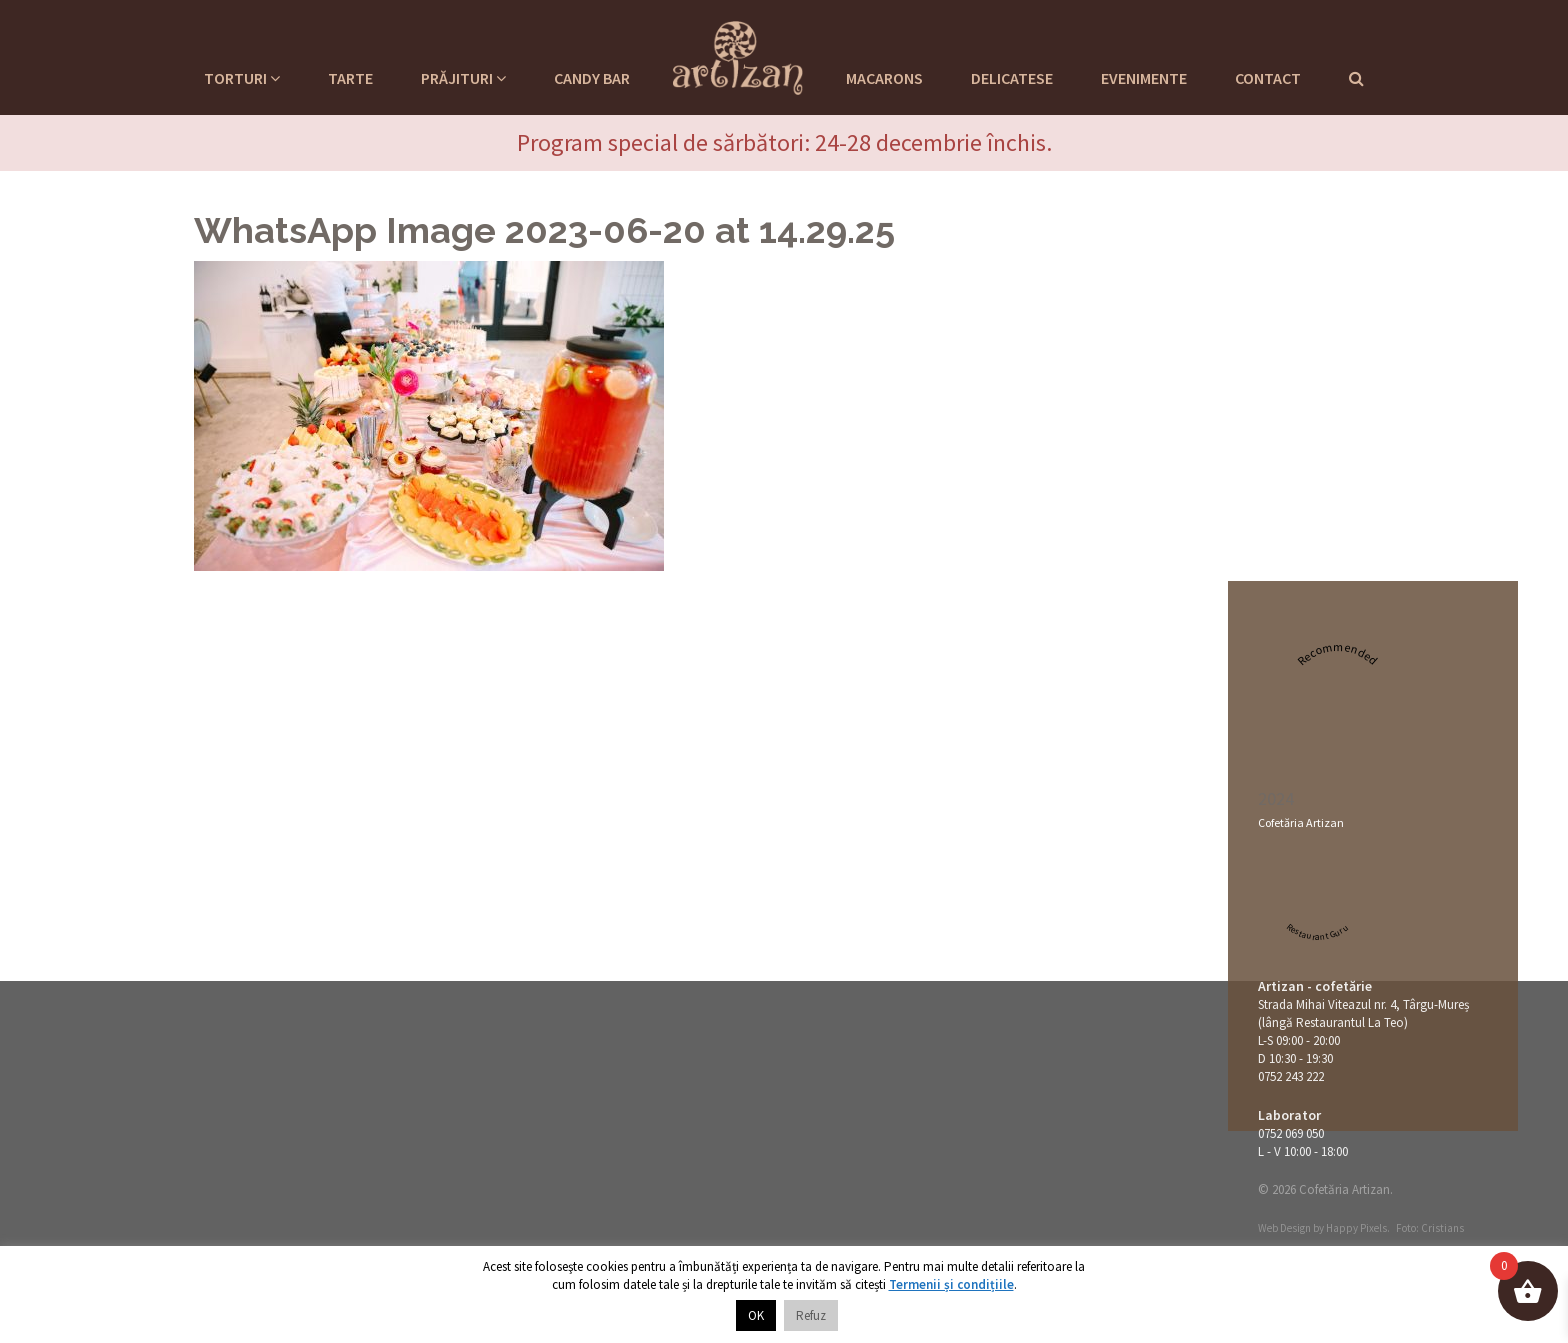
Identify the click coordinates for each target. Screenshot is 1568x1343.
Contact (1268, 78)
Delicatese (1012, 78)
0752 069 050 (1291, 1133)
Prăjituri (463, 78)
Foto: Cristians (1430, 1228)
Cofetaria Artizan (738, 55)
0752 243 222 (1291, 1076)
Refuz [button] (811, 1315)
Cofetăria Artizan (1301, 822)
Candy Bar (592, 78)
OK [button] (756, 1315)
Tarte (350, 78)
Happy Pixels (1356, 1228)
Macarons (884, 78)
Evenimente (1144, 78)
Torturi (242, 78)
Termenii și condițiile (951, 1284)
